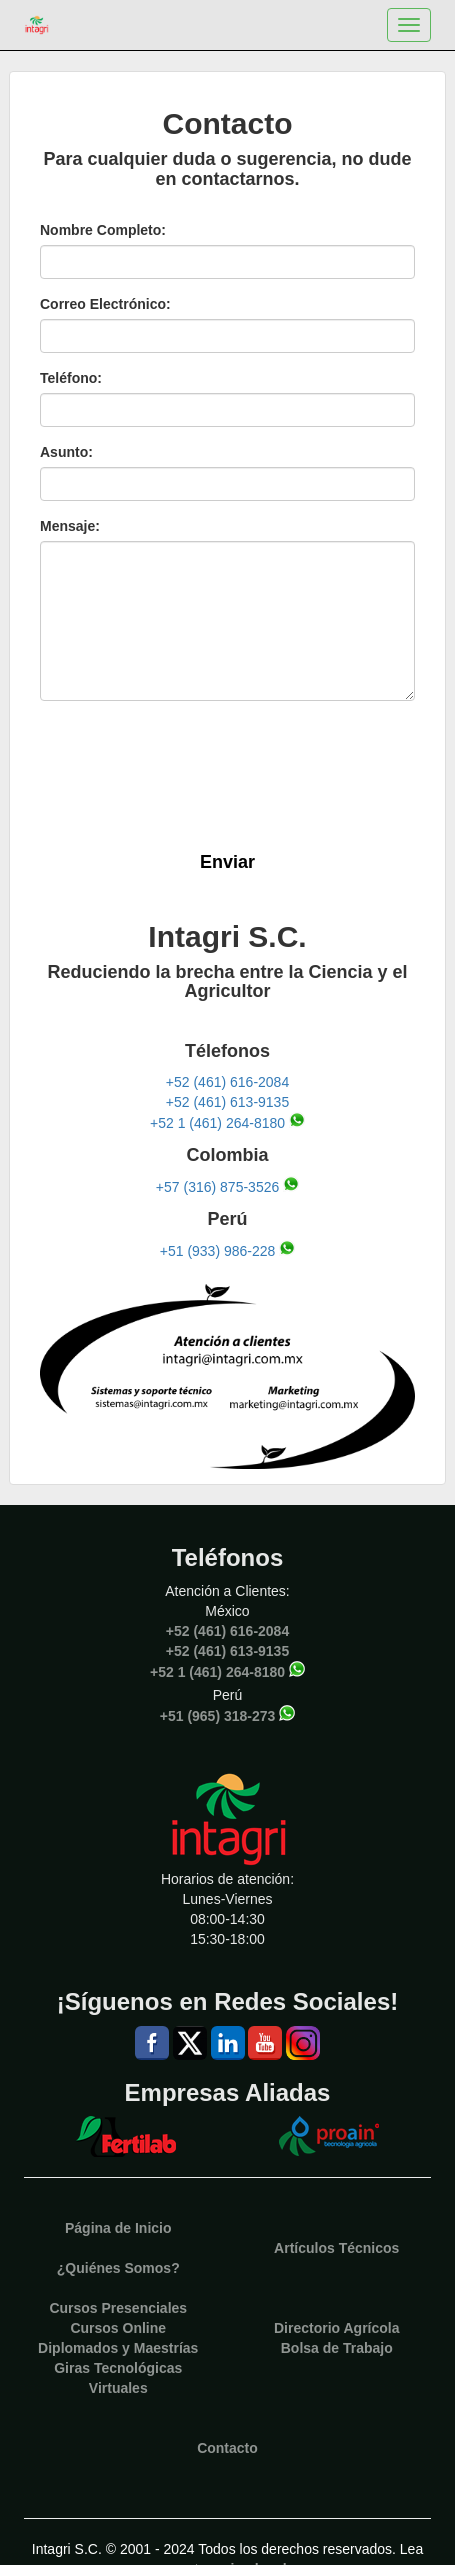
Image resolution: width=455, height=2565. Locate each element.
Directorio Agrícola (337, 2328)
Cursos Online (118, 2328)
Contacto (227, 2448)
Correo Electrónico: (105, 304)
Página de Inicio (118, 2228)
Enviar (227, 862)
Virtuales (118, 2388)
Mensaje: (70, 526)
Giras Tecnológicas (118, 2368)
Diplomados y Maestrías (118, 2348)
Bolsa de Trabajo (337, 2348)
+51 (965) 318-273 (218, 1716)
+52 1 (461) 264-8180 (217, 1123)
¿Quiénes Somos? (118, 2268)
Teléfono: (71, 378)
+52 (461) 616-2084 (227, 1082)
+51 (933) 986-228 (218, 1250)
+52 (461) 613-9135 (227, 1102)
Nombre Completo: (103, 230)
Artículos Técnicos (336, 2248)
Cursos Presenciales (118, 2308)
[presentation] (217, 772)
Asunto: (66, 452)
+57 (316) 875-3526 (217, 1186)
